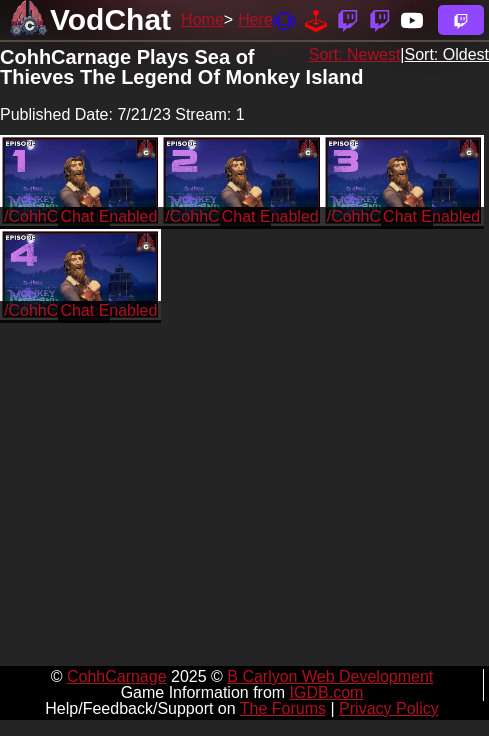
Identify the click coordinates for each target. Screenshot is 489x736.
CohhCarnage (117, 676)
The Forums (283, 708)
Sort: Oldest (447, 54)
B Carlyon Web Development (330, 676)
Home (202, 19)
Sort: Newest (355, 54)
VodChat (110, 19)
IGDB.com (327, 692)
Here (255, 19)
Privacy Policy (389, 708)
